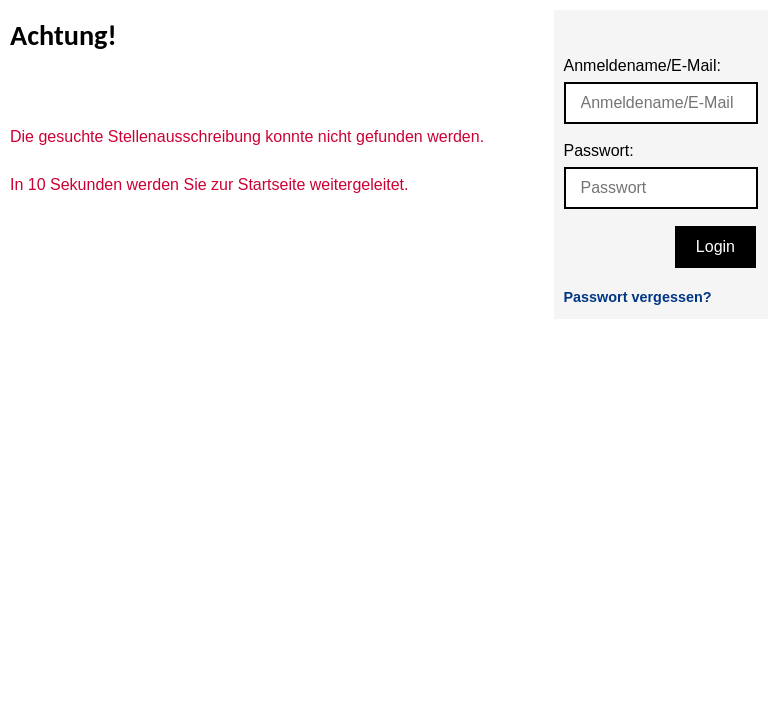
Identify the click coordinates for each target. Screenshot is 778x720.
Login (715, 246)
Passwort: (599, 150)
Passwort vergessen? (638, 297)
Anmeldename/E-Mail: (642, 65)
